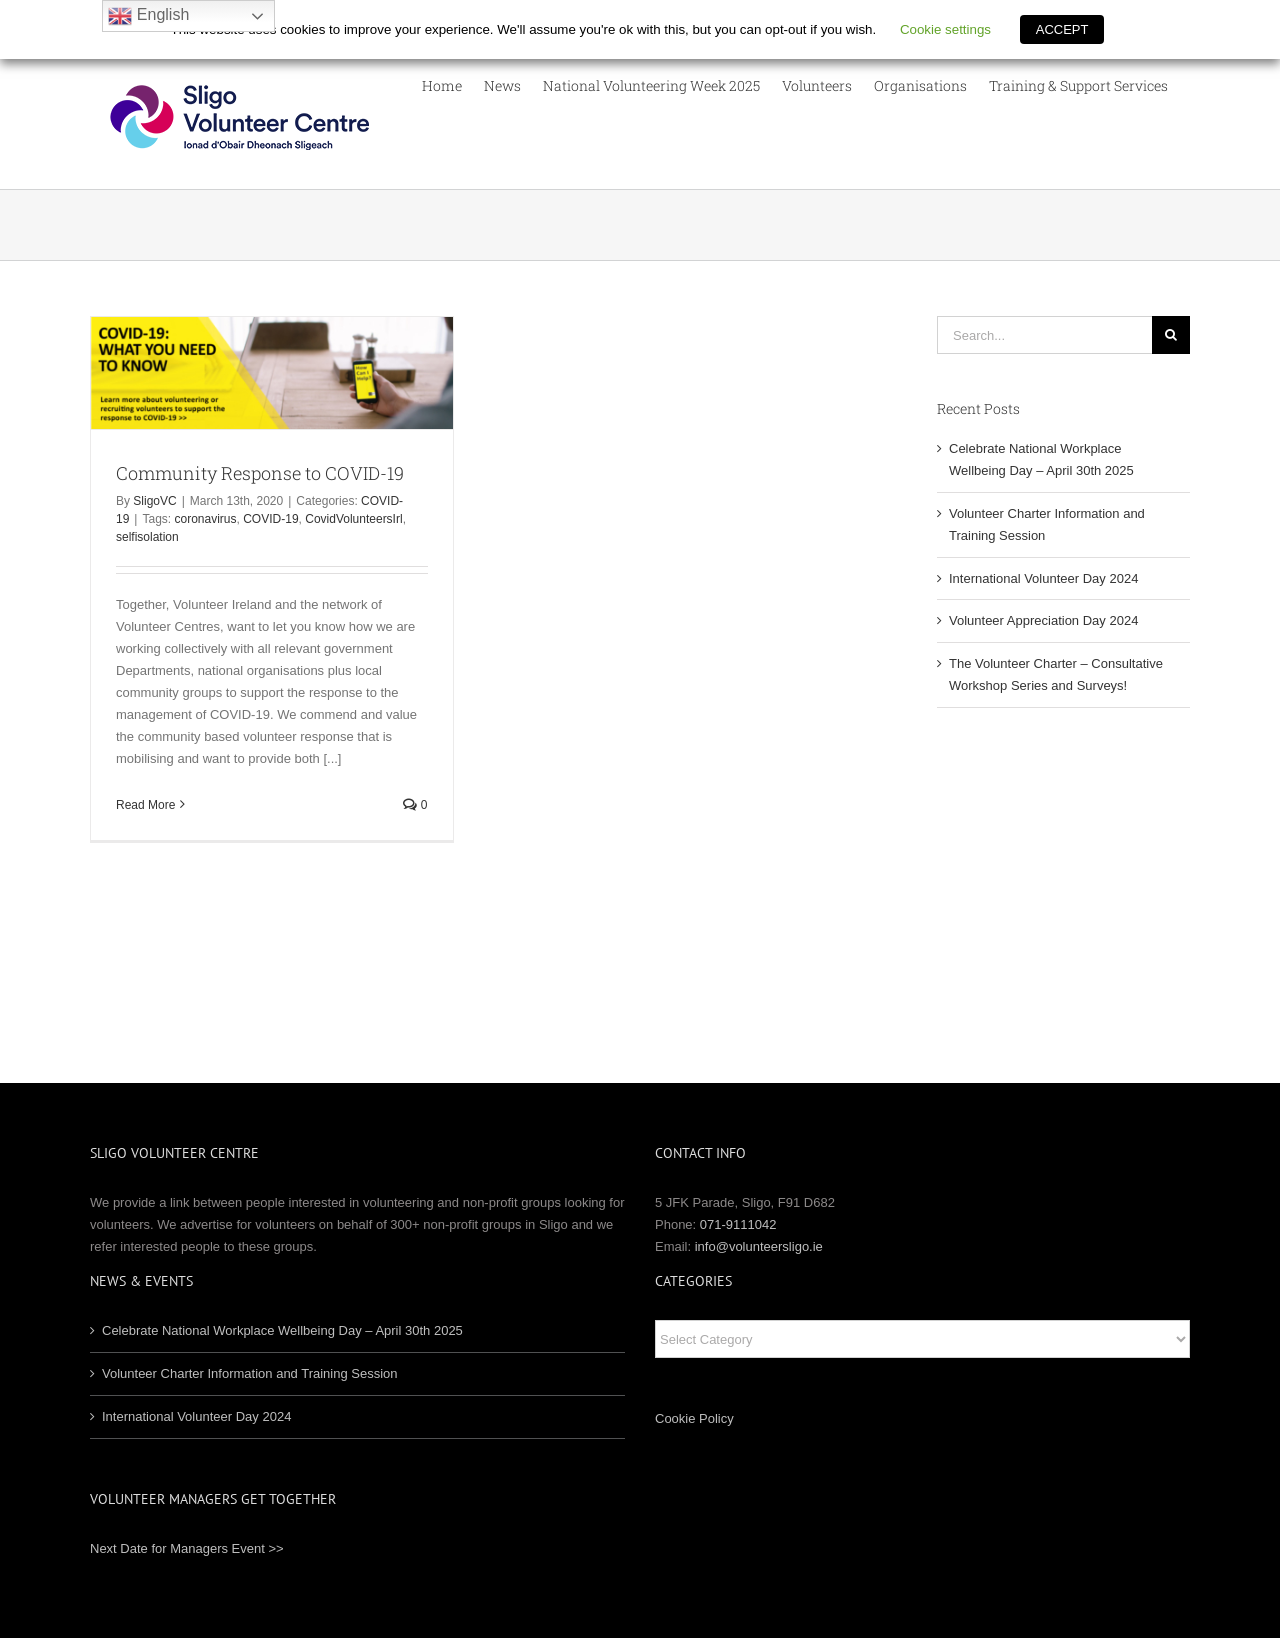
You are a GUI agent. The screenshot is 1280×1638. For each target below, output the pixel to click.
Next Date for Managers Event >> (187, 1548)
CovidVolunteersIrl (353, 519)
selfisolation (147, 537)
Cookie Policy (694, 1418)
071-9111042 (738, 1224)
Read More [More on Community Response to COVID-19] (145, 805)
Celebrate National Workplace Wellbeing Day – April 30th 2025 (282, 1330)
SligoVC (154, 501)
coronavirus (206, 519)
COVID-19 (270, 519)
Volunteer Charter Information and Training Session (250, 1373)
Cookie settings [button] (945, 29)
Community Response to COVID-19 (260, 473)
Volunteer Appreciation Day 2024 (1043, 620)
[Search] (1171, 335)
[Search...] (1044, 335)
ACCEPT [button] (1062, 29)
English (148, 16)
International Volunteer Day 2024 (1043, 578)
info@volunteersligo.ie (759, 1246)
